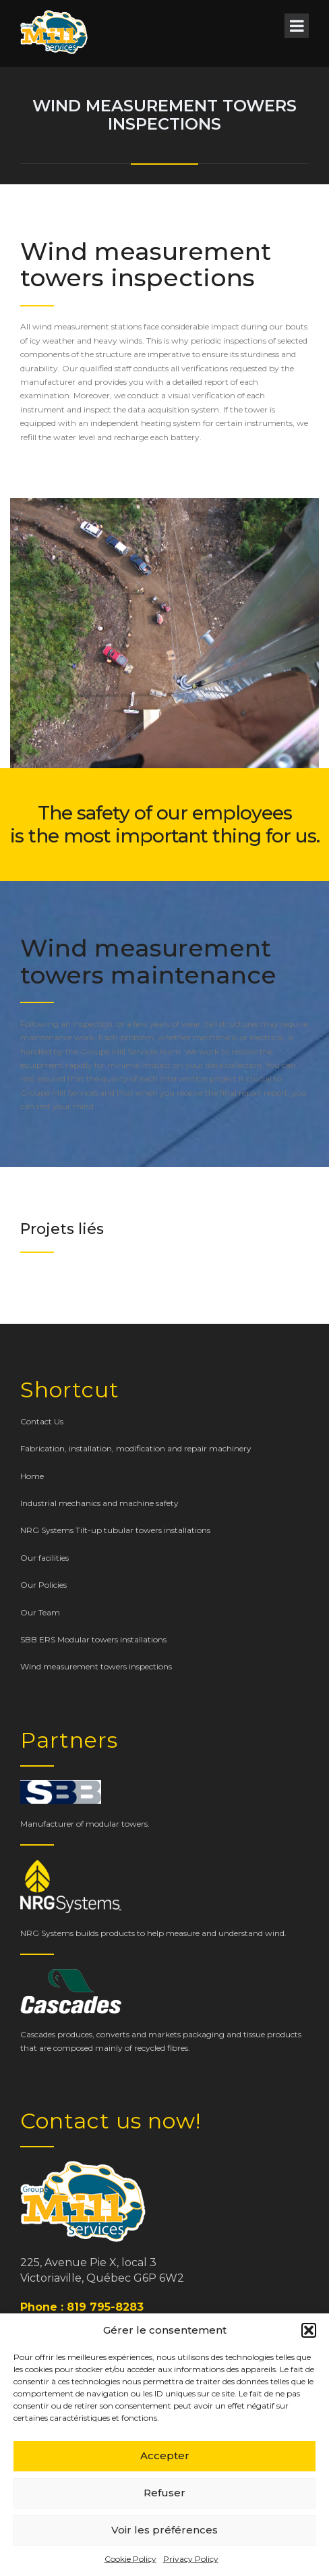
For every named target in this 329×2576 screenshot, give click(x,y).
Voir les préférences (164, 2529)
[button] (309, 2330)
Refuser (164, 2492)
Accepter (164, 2455)
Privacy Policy (190, 2559)
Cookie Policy (130, 2559)
